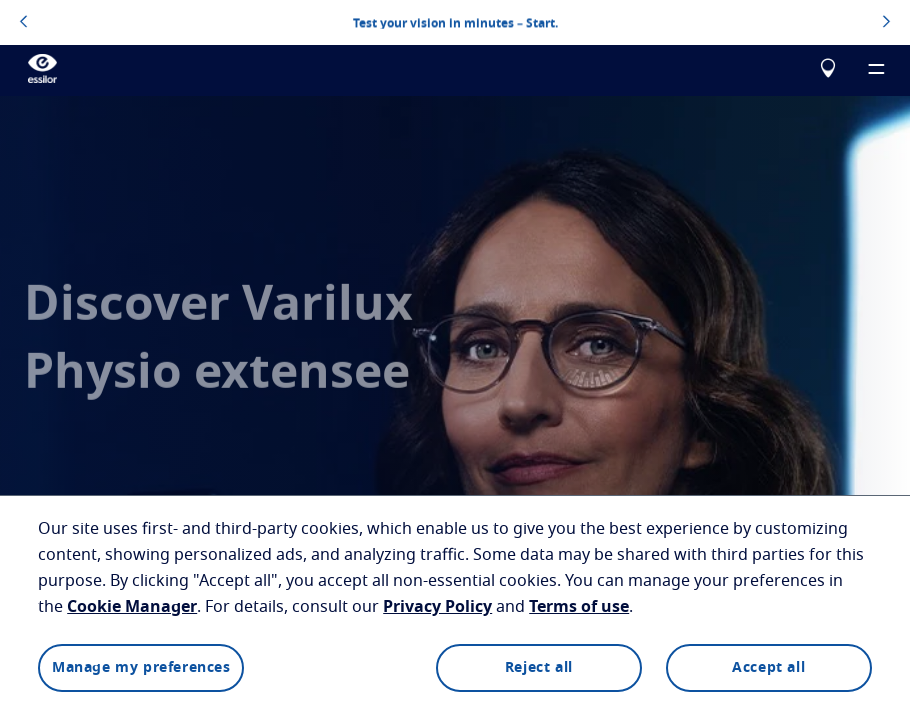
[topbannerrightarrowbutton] (886, 23)
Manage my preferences (141, 668)
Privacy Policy (437, 607)
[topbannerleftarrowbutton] (23, 23)
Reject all (539, 668)
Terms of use (579, 607)
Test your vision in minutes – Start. (455, 22)
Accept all (768, 668)
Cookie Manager (132, 607)
